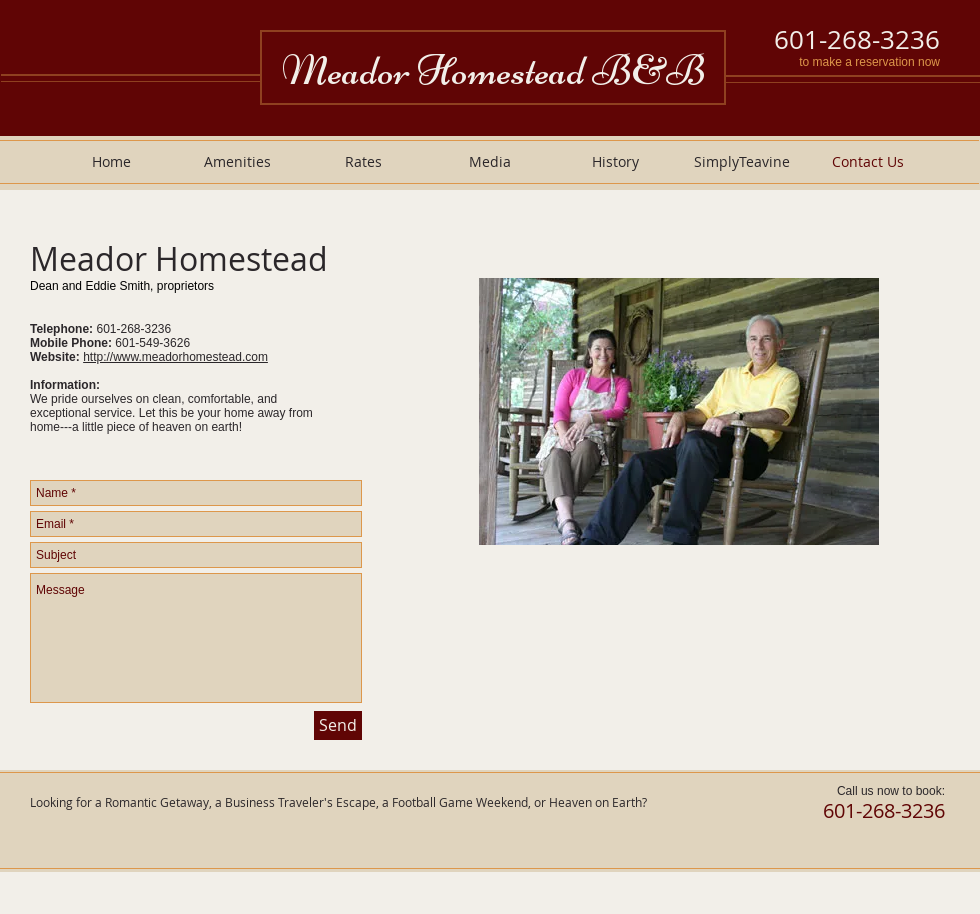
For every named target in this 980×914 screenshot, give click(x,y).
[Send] (338, 725)
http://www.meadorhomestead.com (175, 357)
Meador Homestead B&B (494, 70)
